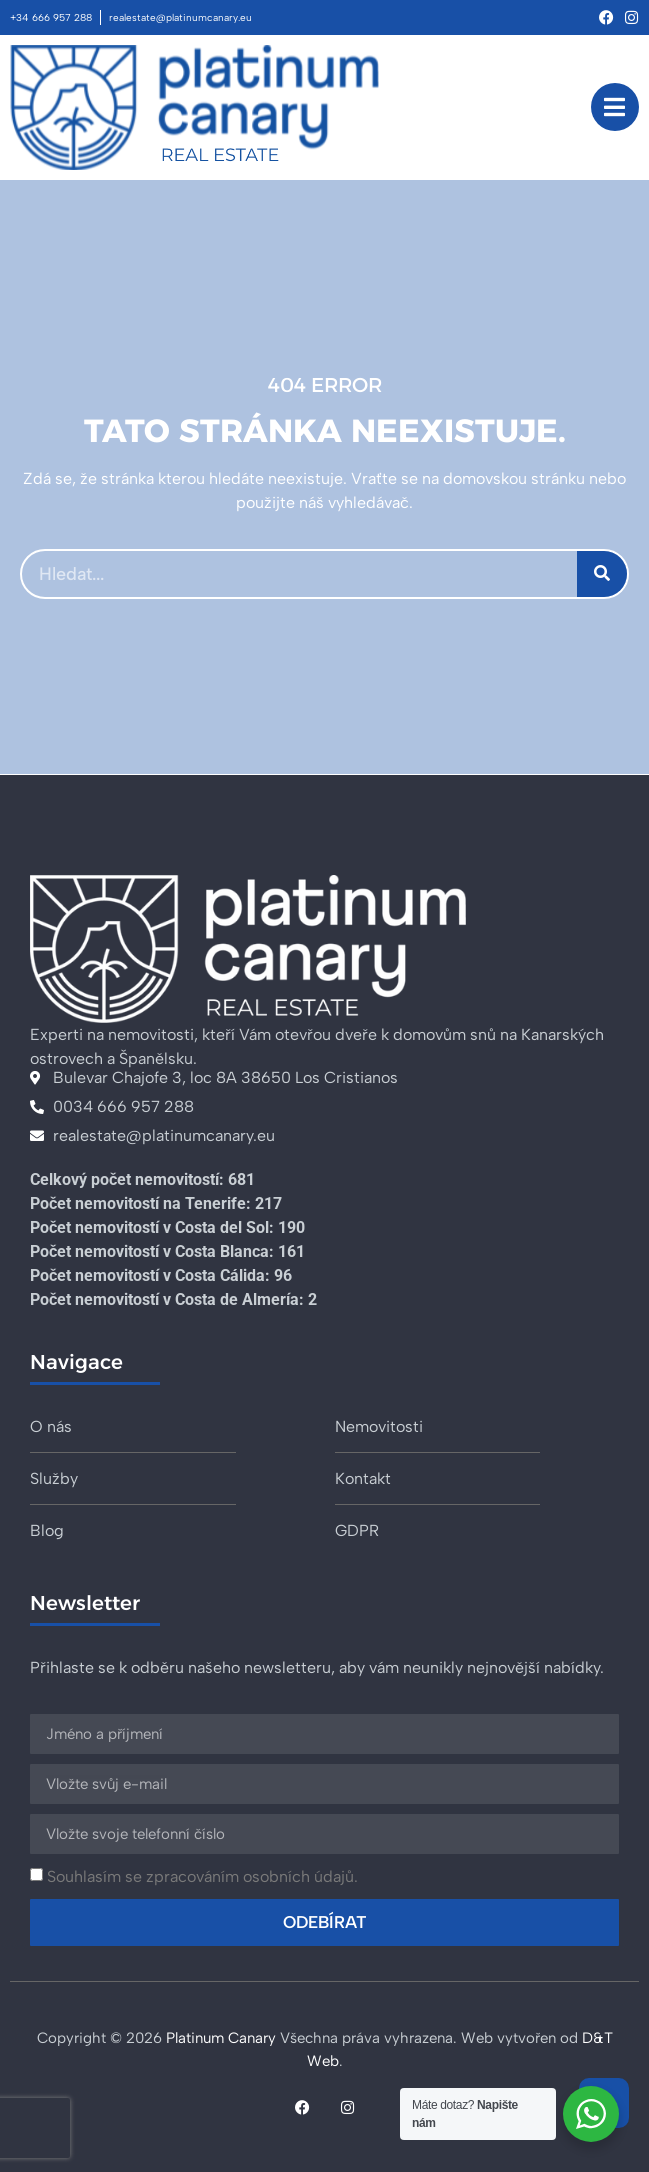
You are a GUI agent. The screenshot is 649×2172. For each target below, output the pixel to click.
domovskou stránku (514, 478)
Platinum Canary (221, 2038)
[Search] (602, 574)
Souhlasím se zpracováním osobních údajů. (202, 1876)
